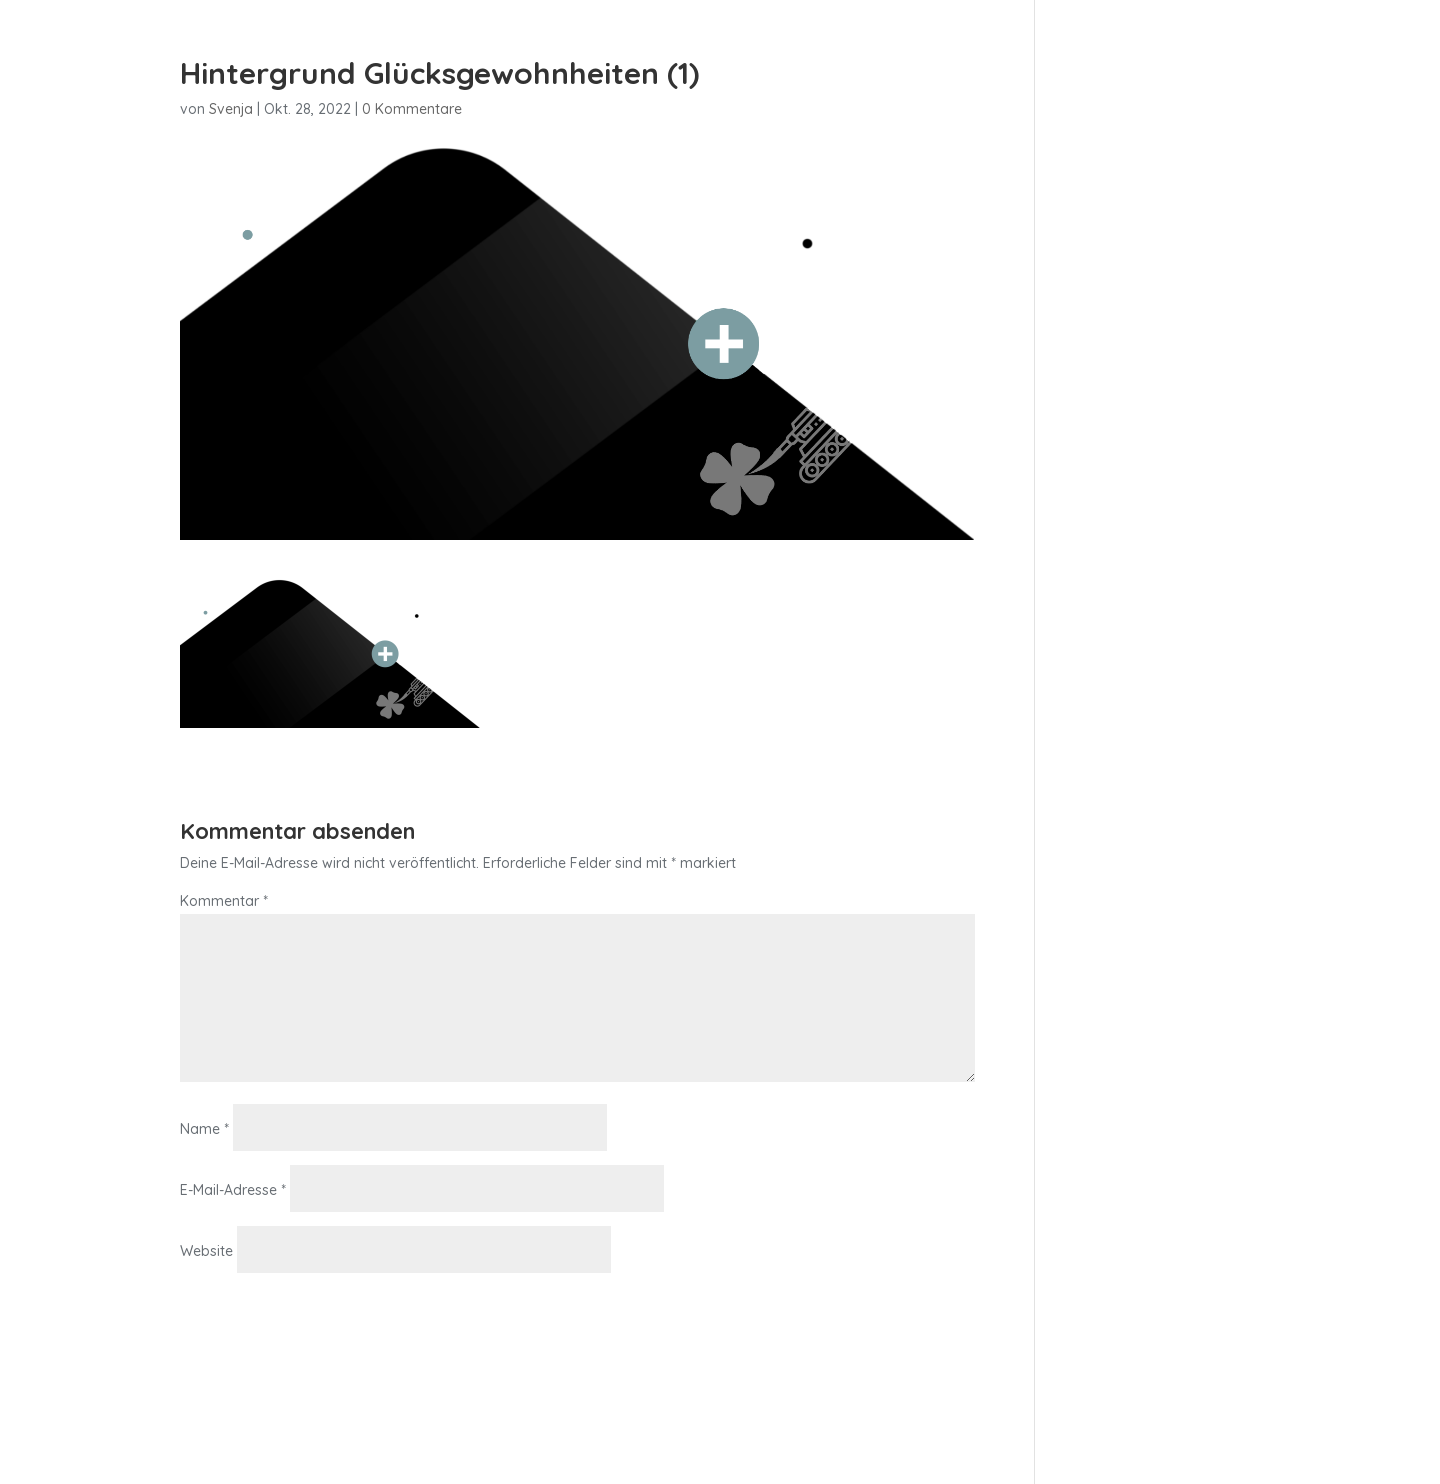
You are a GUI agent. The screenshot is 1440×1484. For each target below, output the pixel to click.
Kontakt (1302, 67)
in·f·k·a (1005, 67)
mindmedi (1095, 67)
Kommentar (224, 901)
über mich (1202, 67)
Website (206, 1251)
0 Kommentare (412, 109)
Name (204, 1129)
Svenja (231, 109)
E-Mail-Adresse (233, 1190)
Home (930, 67)
